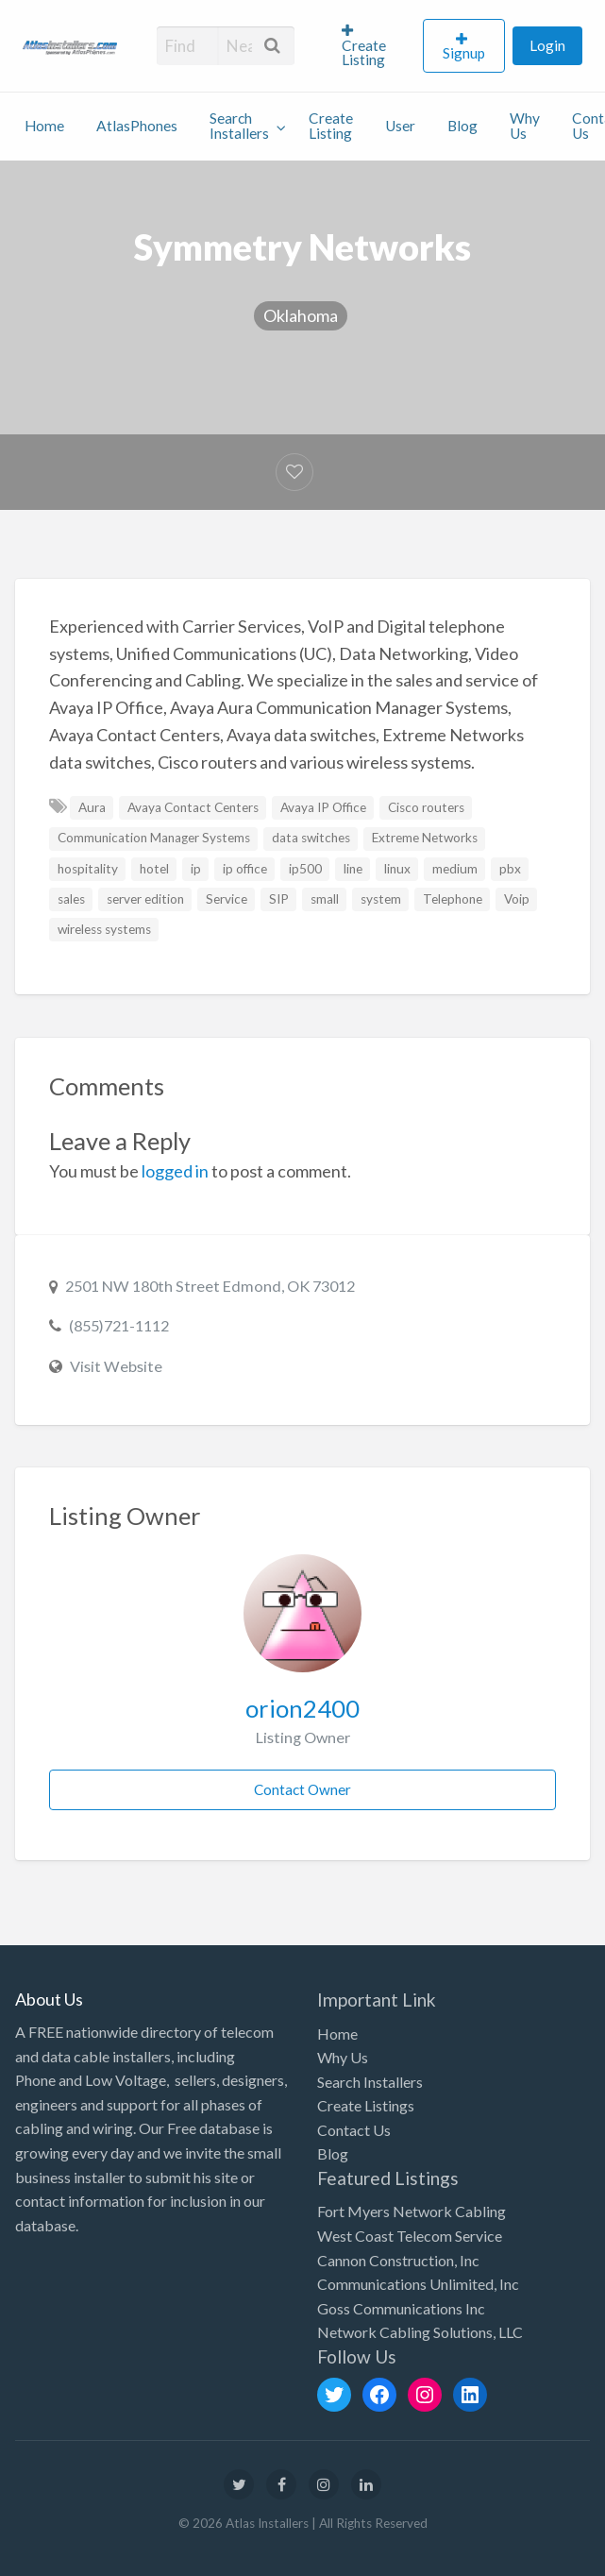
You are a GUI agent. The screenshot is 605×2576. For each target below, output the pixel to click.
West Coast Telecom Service (409, 2236)
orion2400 (302, 1708)
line (353, 868)
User (400, 125)
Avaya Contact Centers (193, 807)
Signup (464, 52)
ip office (245, 868)
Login (547, 45)
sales (71, 899)
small (325, 899)
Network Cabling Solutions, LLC (420, 2332)
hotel (154, 868)
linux (397, 868)
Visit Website (116, 1366)
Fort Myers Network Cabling (411, 2211)
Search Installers (239, 126)
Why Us (525, 126)
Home (44, 125)
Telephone (452, 899)
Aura (92, 807)
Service (226, 899)
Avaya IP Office (323, 807)
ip (196, 868)
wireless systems (104, 929)
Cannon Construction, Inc (398, 2260)
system (381, 899)
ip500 (305, 868)
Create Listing (364, 46)
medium (455, 868)
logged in (175, 1171)
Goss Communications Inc (401, 2308)
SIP (279, 899)
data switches (311, 837)
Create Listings (365, 2105)
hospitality (88, 868)
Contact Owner (302, 1789)
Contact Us (354, 2130)
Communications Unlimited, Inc (418, 2284)
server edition (145, 899)
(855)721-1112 (119, 1325)
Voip (516, 899)
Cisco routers (426, 807)
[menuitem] (375, 45)
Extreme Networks (425, 837)
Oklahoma (300, 315)
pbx (510, 868)
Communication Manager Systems (154, 837)
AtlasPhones (136, 125)
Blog (462, 125)
